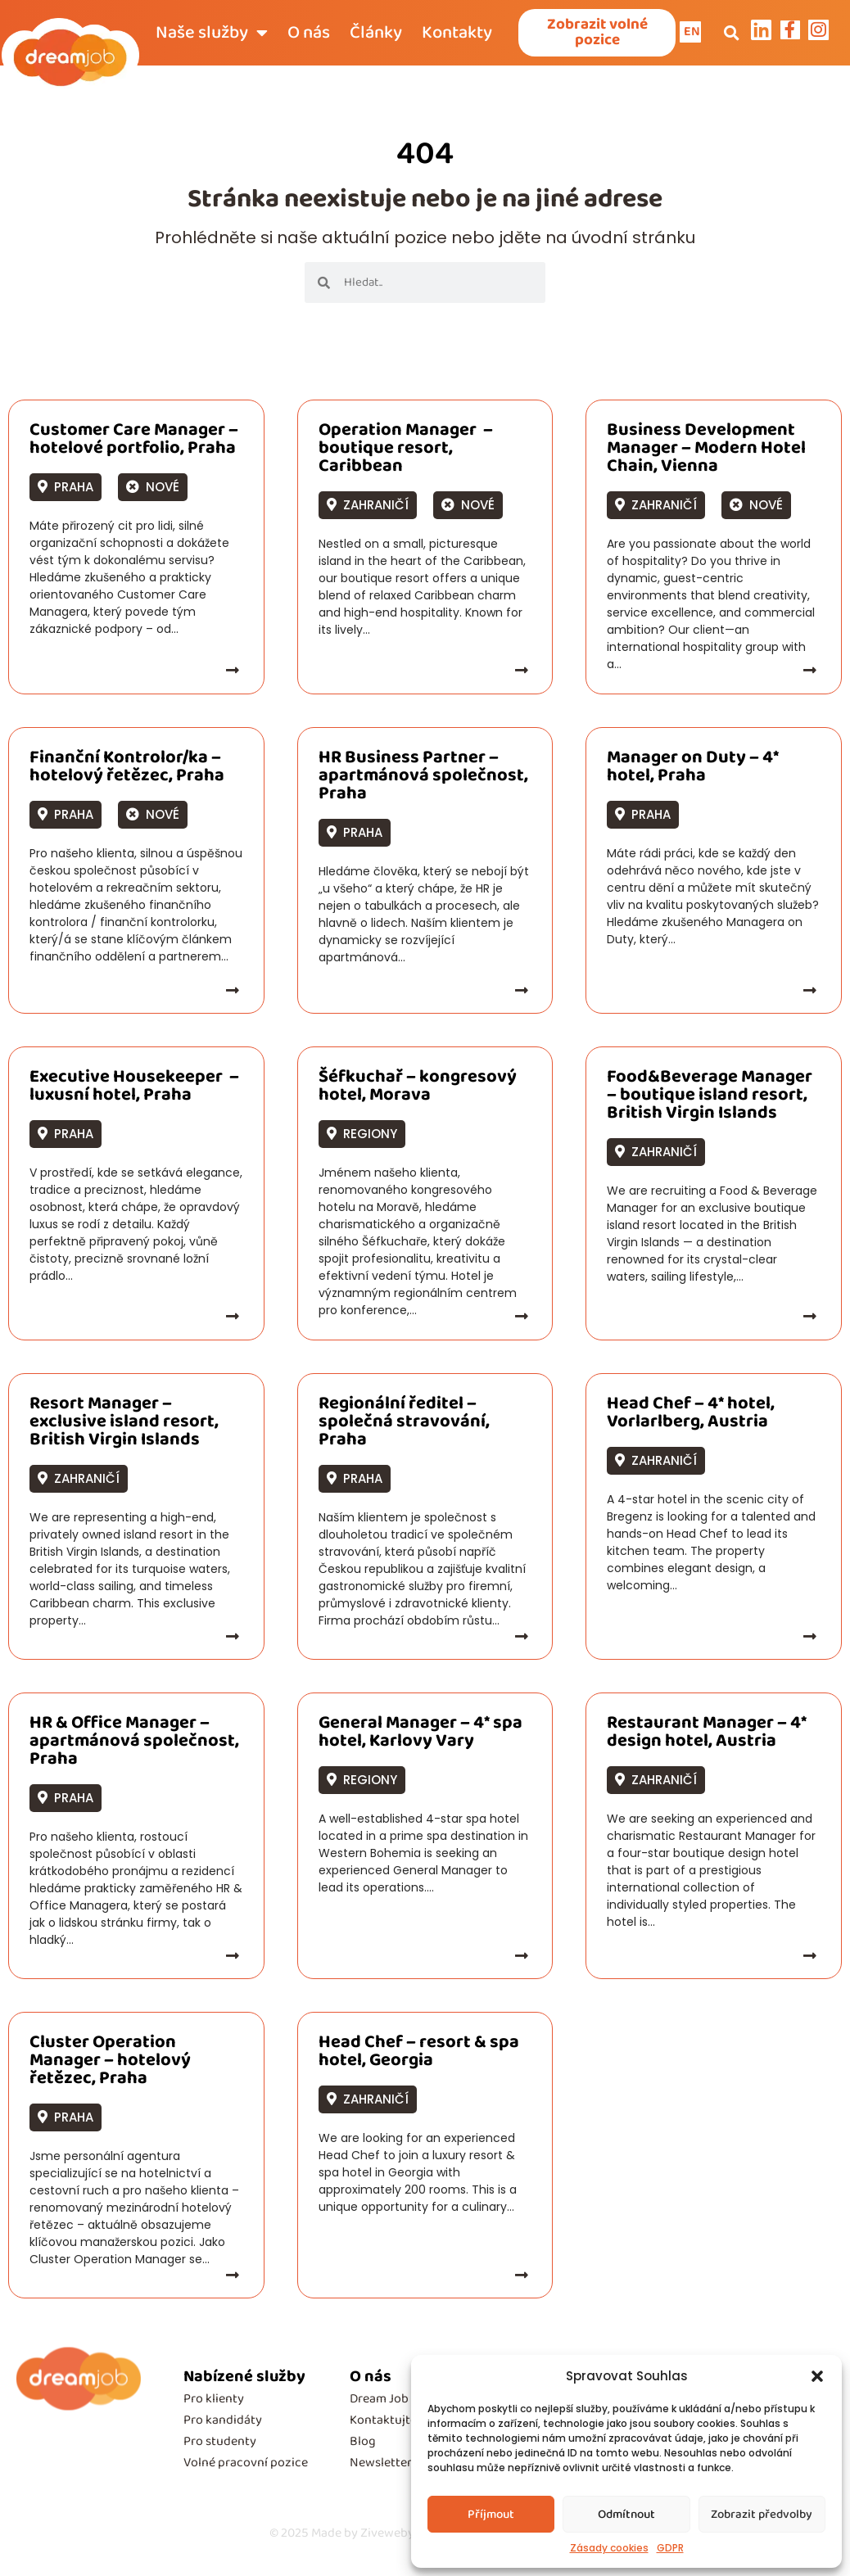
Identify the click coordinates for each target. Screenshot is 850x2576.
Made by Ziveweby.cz (348, 2536)
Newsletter (381, 2466)
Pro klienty (213, 2402)
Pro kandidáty (222, 2423)
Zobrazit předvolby (761, 2514)
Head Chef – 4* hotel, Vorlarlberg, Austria (691, 1415)
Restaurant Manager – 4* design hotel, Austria (707, 1735)
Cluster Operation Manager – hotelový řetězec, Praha (110, 2063)
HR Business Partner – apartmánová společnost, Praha (423, 778)
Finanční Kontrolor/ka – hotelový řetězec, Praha (126, 769)
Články (376, 34)
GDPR (670, 2548)
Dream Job (379, 2402)
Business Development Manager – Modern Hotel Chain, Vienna (706, 451)
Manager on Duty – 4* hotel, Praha (693, 769)
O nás (308, 34)
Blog (363, 2444)
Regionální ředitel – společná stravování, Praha (404, 1424)
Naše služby (212, 34)
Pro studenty (219, 2444)
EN (693, 33)
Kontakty (457, 34)
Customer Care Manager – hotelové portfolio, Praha (133, 442)
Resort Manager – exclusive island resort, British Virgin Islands (124, 1424)
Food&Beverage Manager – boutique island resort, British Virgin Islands (709, 1098)
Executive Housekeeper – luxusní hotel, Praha (134, 1089)
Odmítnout (626, 2514)
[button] (817, 2376)
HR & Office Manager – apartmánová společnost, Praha (134, 1744)
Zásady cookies (609, 2548)
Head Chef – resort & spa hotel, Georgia (419, 2054)
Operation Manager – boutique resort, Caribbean (406, 451)
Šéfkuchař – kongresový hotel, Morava (418, 1089)
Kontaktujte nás (394, 2423)
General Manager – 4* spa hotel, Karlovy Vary (420, 1735)
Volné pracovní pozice (245, 2466)
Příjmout (491, 2514)
